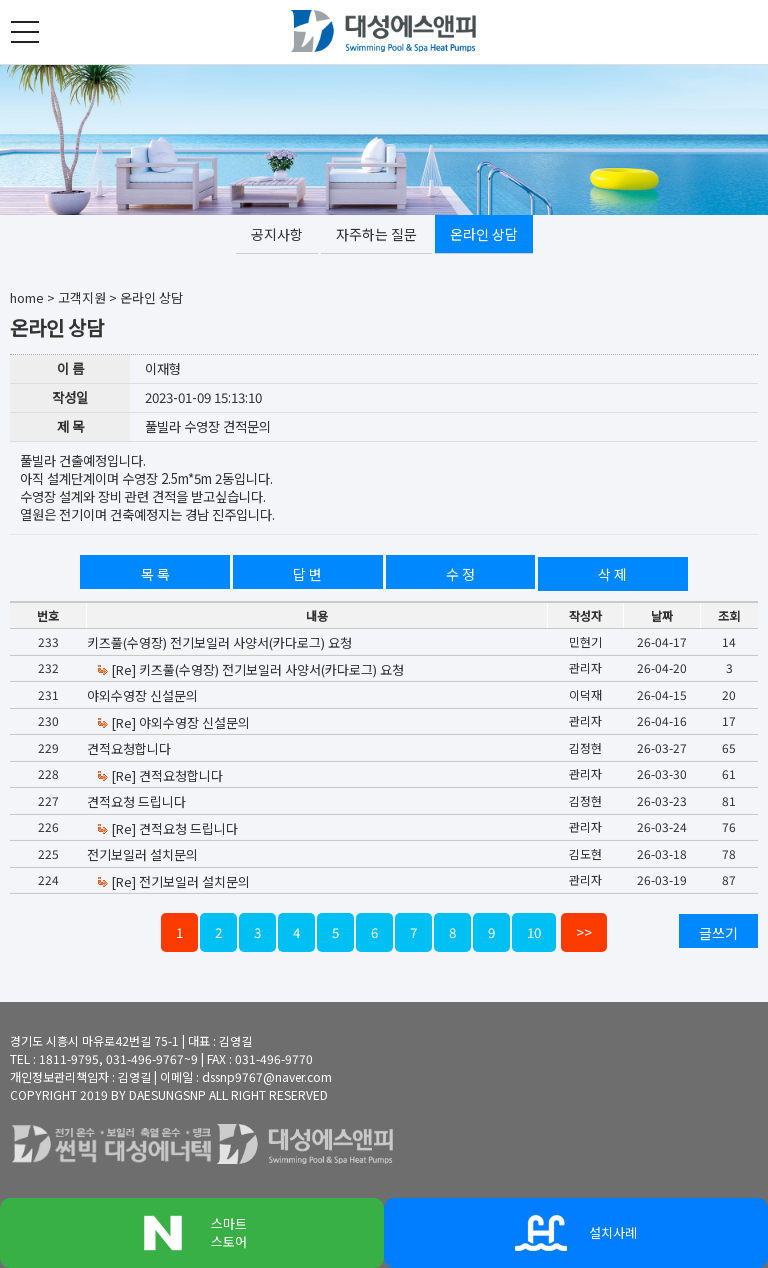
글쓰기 (718, 933)
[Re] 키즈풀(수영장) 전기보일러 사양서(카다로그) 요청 (250, 669)
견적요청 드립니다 (136, 801)
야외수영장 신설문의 (142, 695)
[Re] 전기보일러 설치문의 (173, 881)
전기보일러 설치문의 (142, 854)
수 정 (460, 574)
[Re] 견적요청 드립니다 (167, 828)
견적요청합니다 (129, 748)
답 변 (307, 574)
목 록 (155, 574)
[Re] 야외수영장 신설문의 (173, 722)
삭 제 (612, 574)
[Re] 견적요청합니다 (159, 775)
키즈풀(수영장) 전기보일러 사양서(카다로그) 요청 (219, 642)
